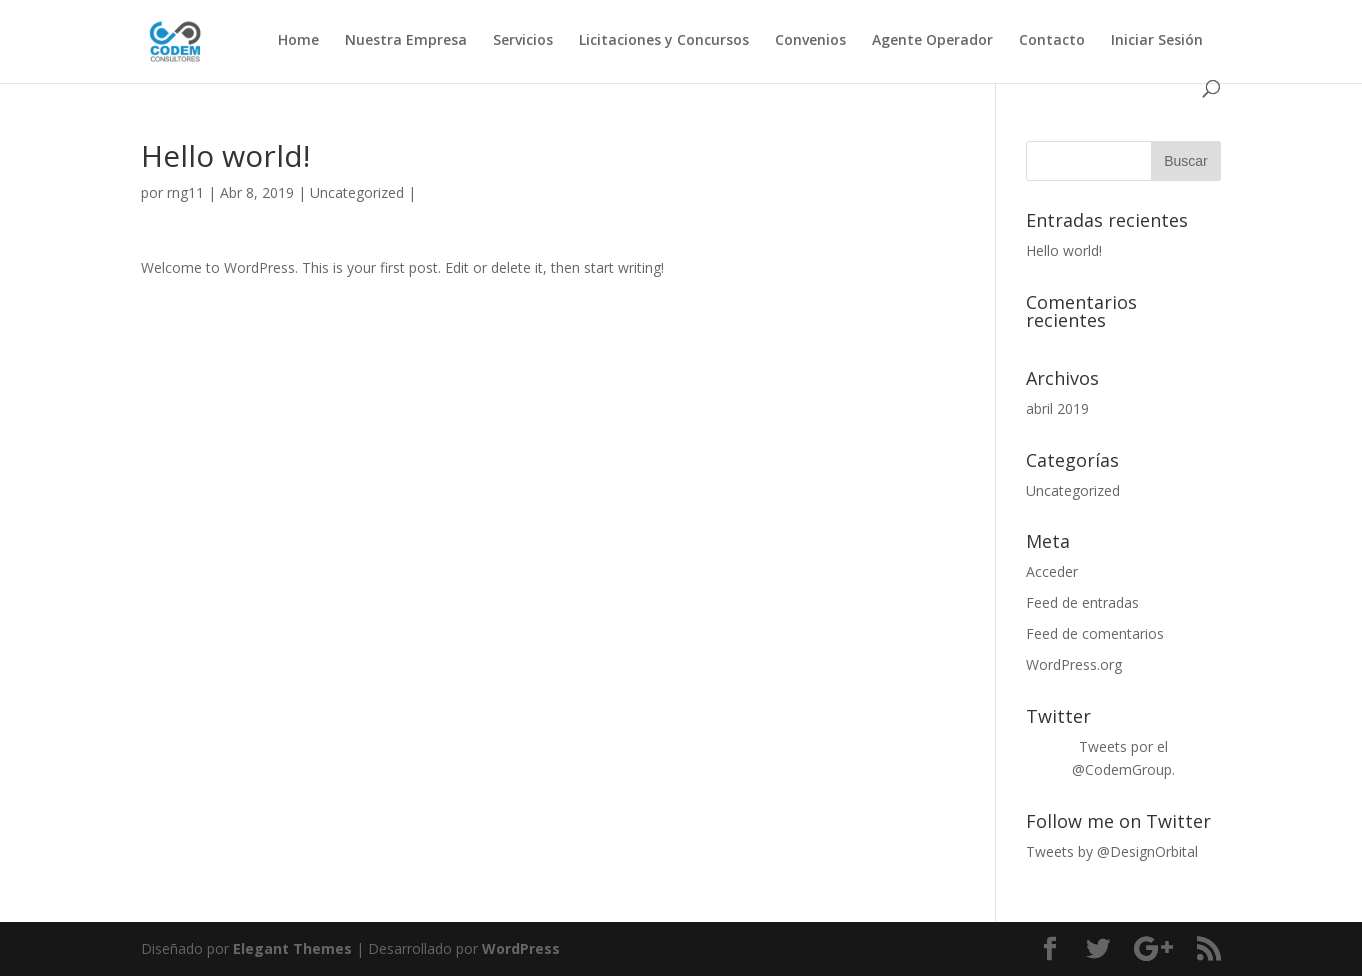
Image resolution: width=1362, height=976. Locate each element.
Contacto (1052, 41)
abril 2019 (1057, 408)
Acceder (1052, 571)
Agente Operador (932, 41)
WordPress (521, 948)
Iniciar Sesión (1157, 41)
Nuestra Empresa (406, 41)
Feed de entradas (1082, 602)
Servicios (523, 41)
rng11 (185, 192)
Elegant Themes (292, 948)
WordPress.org (1074, 664)
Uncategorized (357, 192)
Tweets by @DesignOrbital (1112, 851)
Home (298, 41)
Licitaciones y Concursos (664, 41)
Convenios (810, 41)
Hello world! (1064, 250)
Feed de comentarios (1095, 633)
